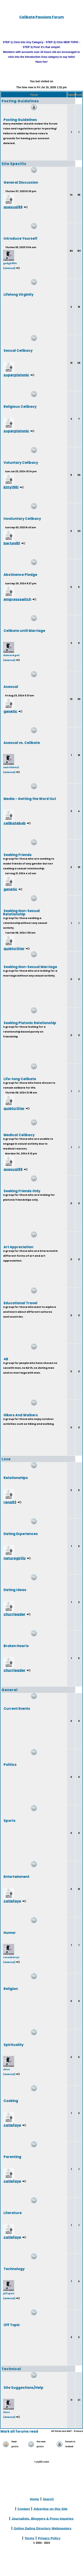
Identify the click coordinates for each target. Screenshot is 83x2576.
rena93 (10, 1502)
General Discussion (21, 182)
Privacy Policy (49, 2538)
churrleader (14, 1614)
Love (6, 1459)
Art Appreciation (18, 1246)
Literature (13, 2212)
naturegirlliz (15, 1558)
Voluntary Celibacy (21, 462)
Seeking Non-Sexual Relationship (21, 912)
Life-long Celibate (20, 1078)
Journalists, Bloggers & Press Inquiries (42, 2518)
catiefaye (12, 1901)
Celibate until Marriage (24, 630)
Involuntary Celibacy (22, 518)
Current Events (17, 1708)
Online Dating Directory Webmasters (42, 2528)
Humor (10, 1932)
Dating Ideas (15, 1589)
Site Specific (14, 163)
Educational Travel (20, 1302)
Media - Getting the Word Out (30, 798)
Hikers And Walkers (21, 1415)
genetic (10, 711)
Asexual (11, 686)
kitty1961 (11, 487)
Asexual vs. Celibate (22, 742)
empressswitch (17, 599)
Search (48, 2499)
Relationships (16, 1477)
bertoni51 (12, 543)
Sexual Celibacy (18, 350)
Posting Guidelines (20, 101)
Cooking (11, 2100)
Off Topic (12, 2324)
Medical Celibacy (19, 1134)
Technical (11, 2369)
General (10, 1690)
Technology (14, 2268)
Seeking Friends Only (22, 1190)
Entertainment (16, 1876)
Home (34, 2499)
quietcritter (14, 948)
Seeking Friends (18, 854)
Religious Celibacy (20, 406)
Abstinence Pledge (20, 574)
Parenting (12, 2156)
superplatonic (16, 374)
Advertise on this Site (50, 2508)
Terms (29, 2538)
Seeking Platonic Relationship (30, 1022)
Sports (9, 1820)
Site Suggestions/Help (23, 2387)
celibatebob (15, 823)
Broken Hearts (16, 1645)
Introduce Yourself (20, 238)
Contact (23, 2508)
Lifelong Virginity (18, 294)
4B (6, 1358)
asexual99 (13, 207)
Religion (11, 1988)
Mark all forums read (19, 2431)
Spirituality (13, 2044)
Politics (10, 1764)
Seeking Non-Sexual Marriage (30, 966)
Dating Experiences (21, 1533)
